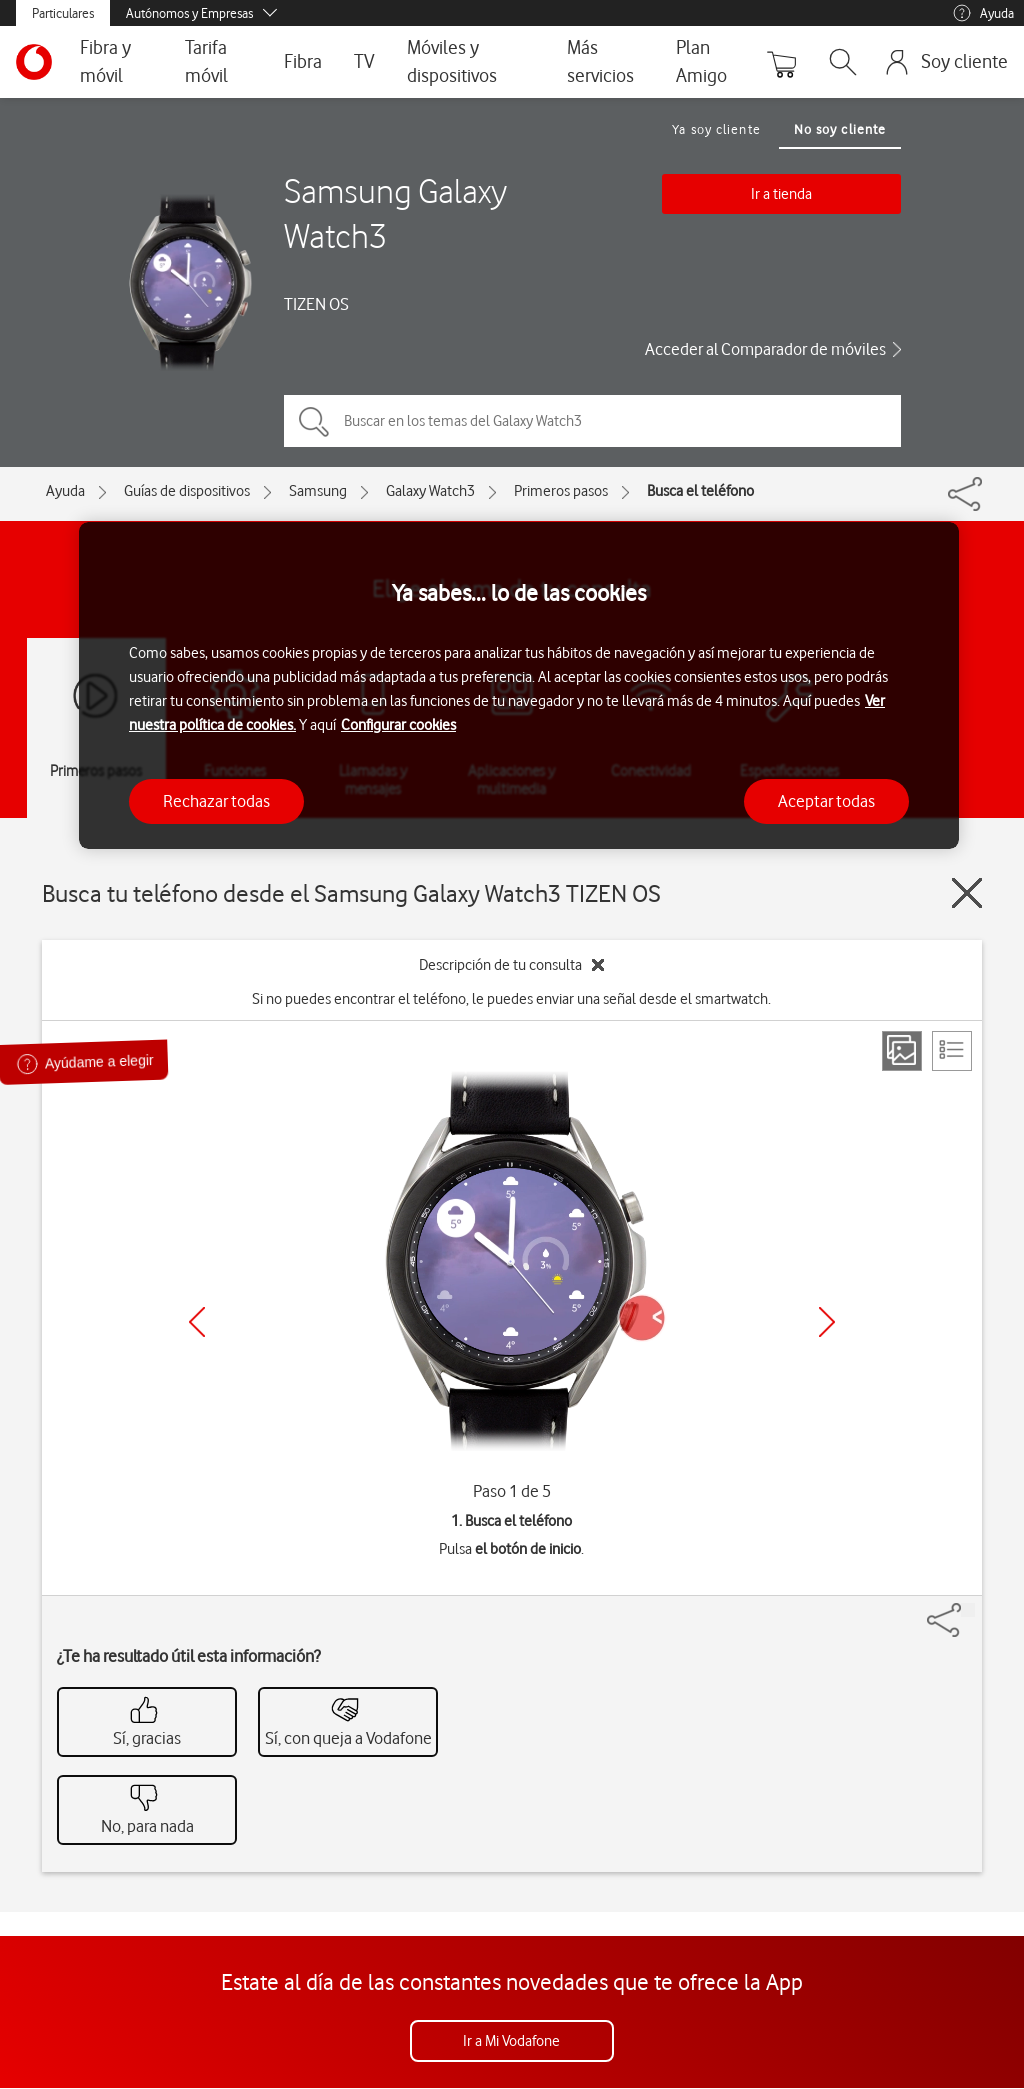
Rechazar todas (216, 801)
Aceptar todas (826, 801)
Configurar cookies (398, 725)
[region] (519, 685)
